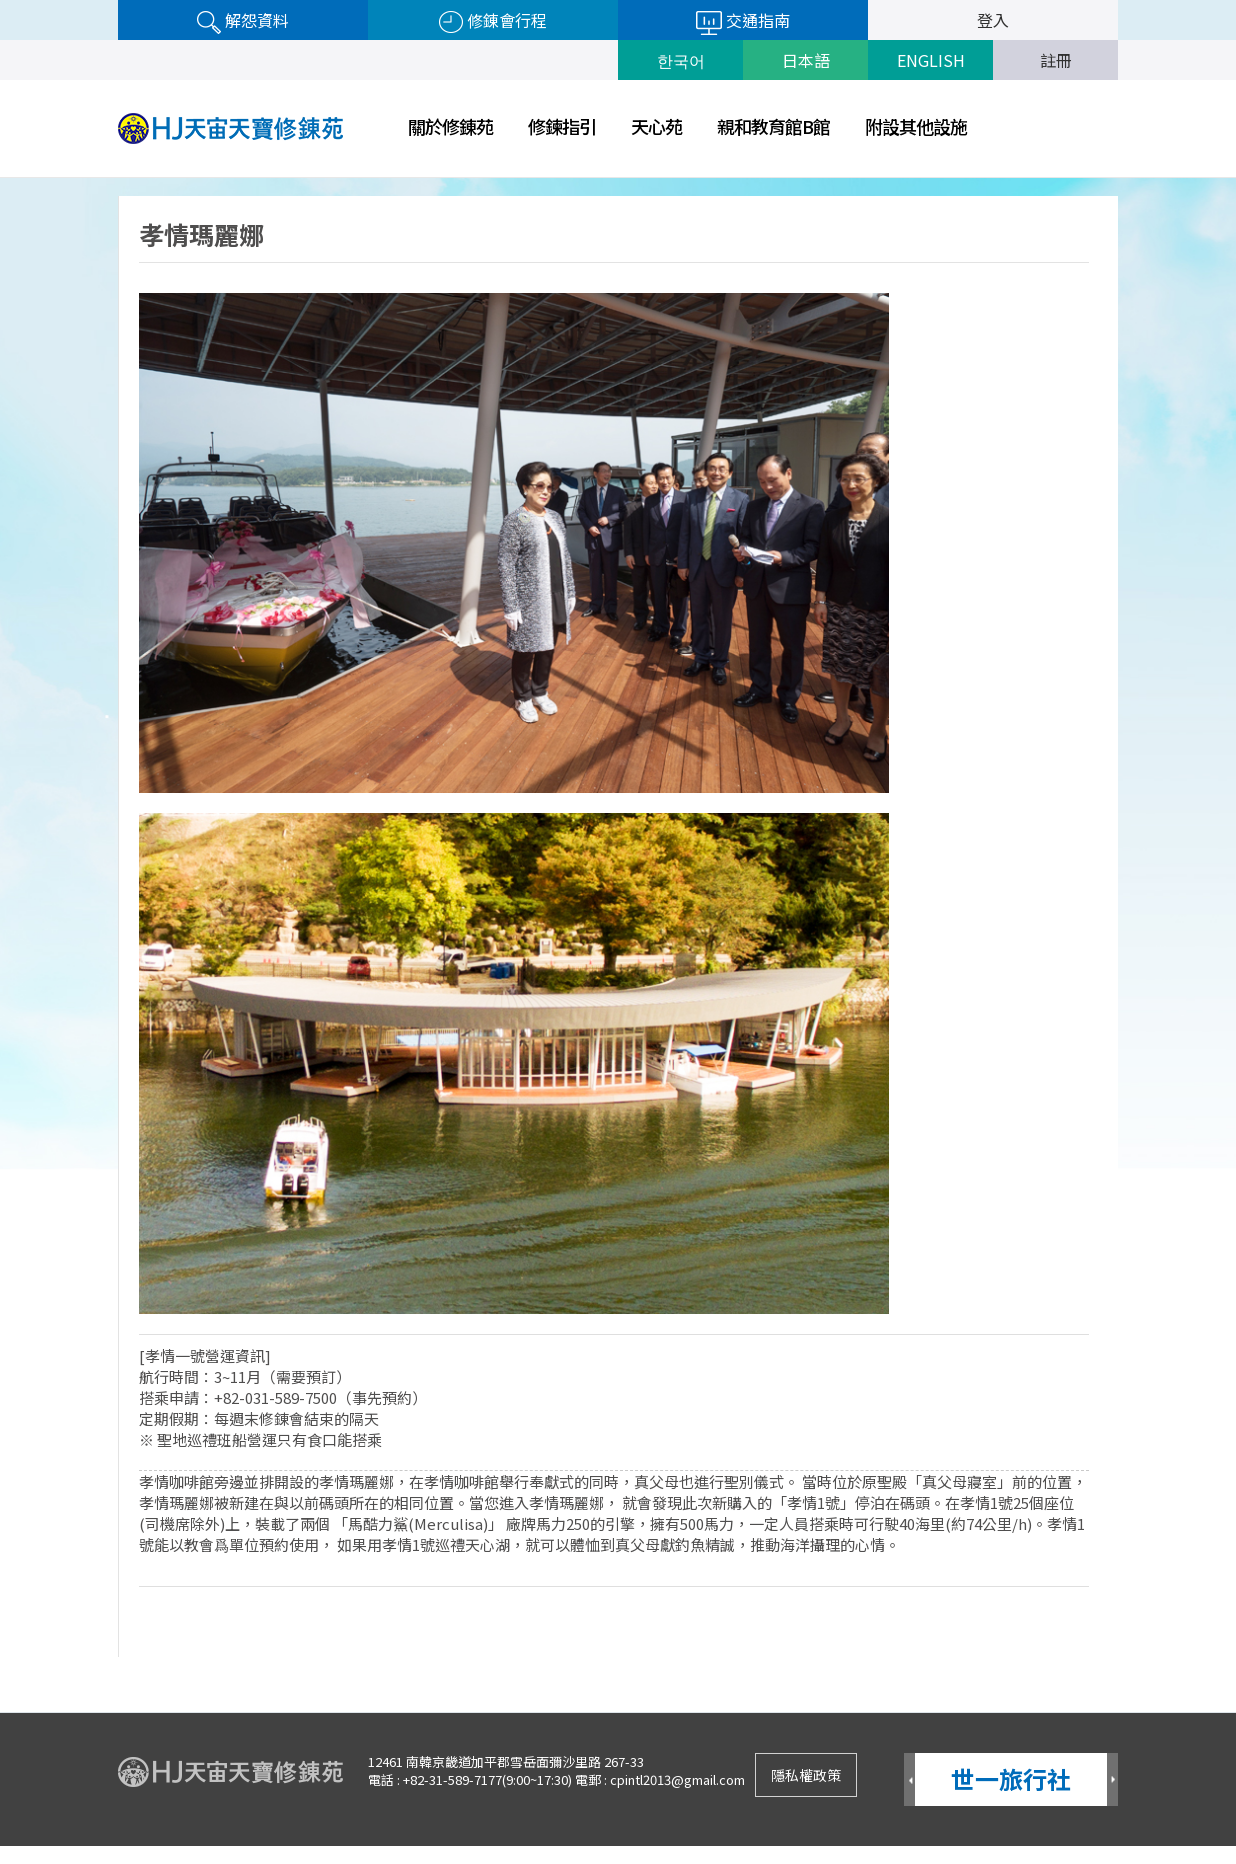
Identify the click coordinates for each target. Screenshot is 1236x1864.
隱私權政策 (806, 1775)
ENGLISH (931, 60)
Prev (909, 1780)
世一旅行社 (1011, 1778)
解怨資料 (243, 21)
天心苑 (656, 126)
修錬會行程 (493, 21)
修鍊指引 (562, 126)
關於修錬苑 (450, 126)
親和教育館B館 (773, 126)
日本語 (806, 60)
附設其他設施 (916, 126)
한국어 (681, 60)
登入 (993, 20)
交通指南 (743, 21)
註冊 (1056, 60)
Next (1112, 1780)
